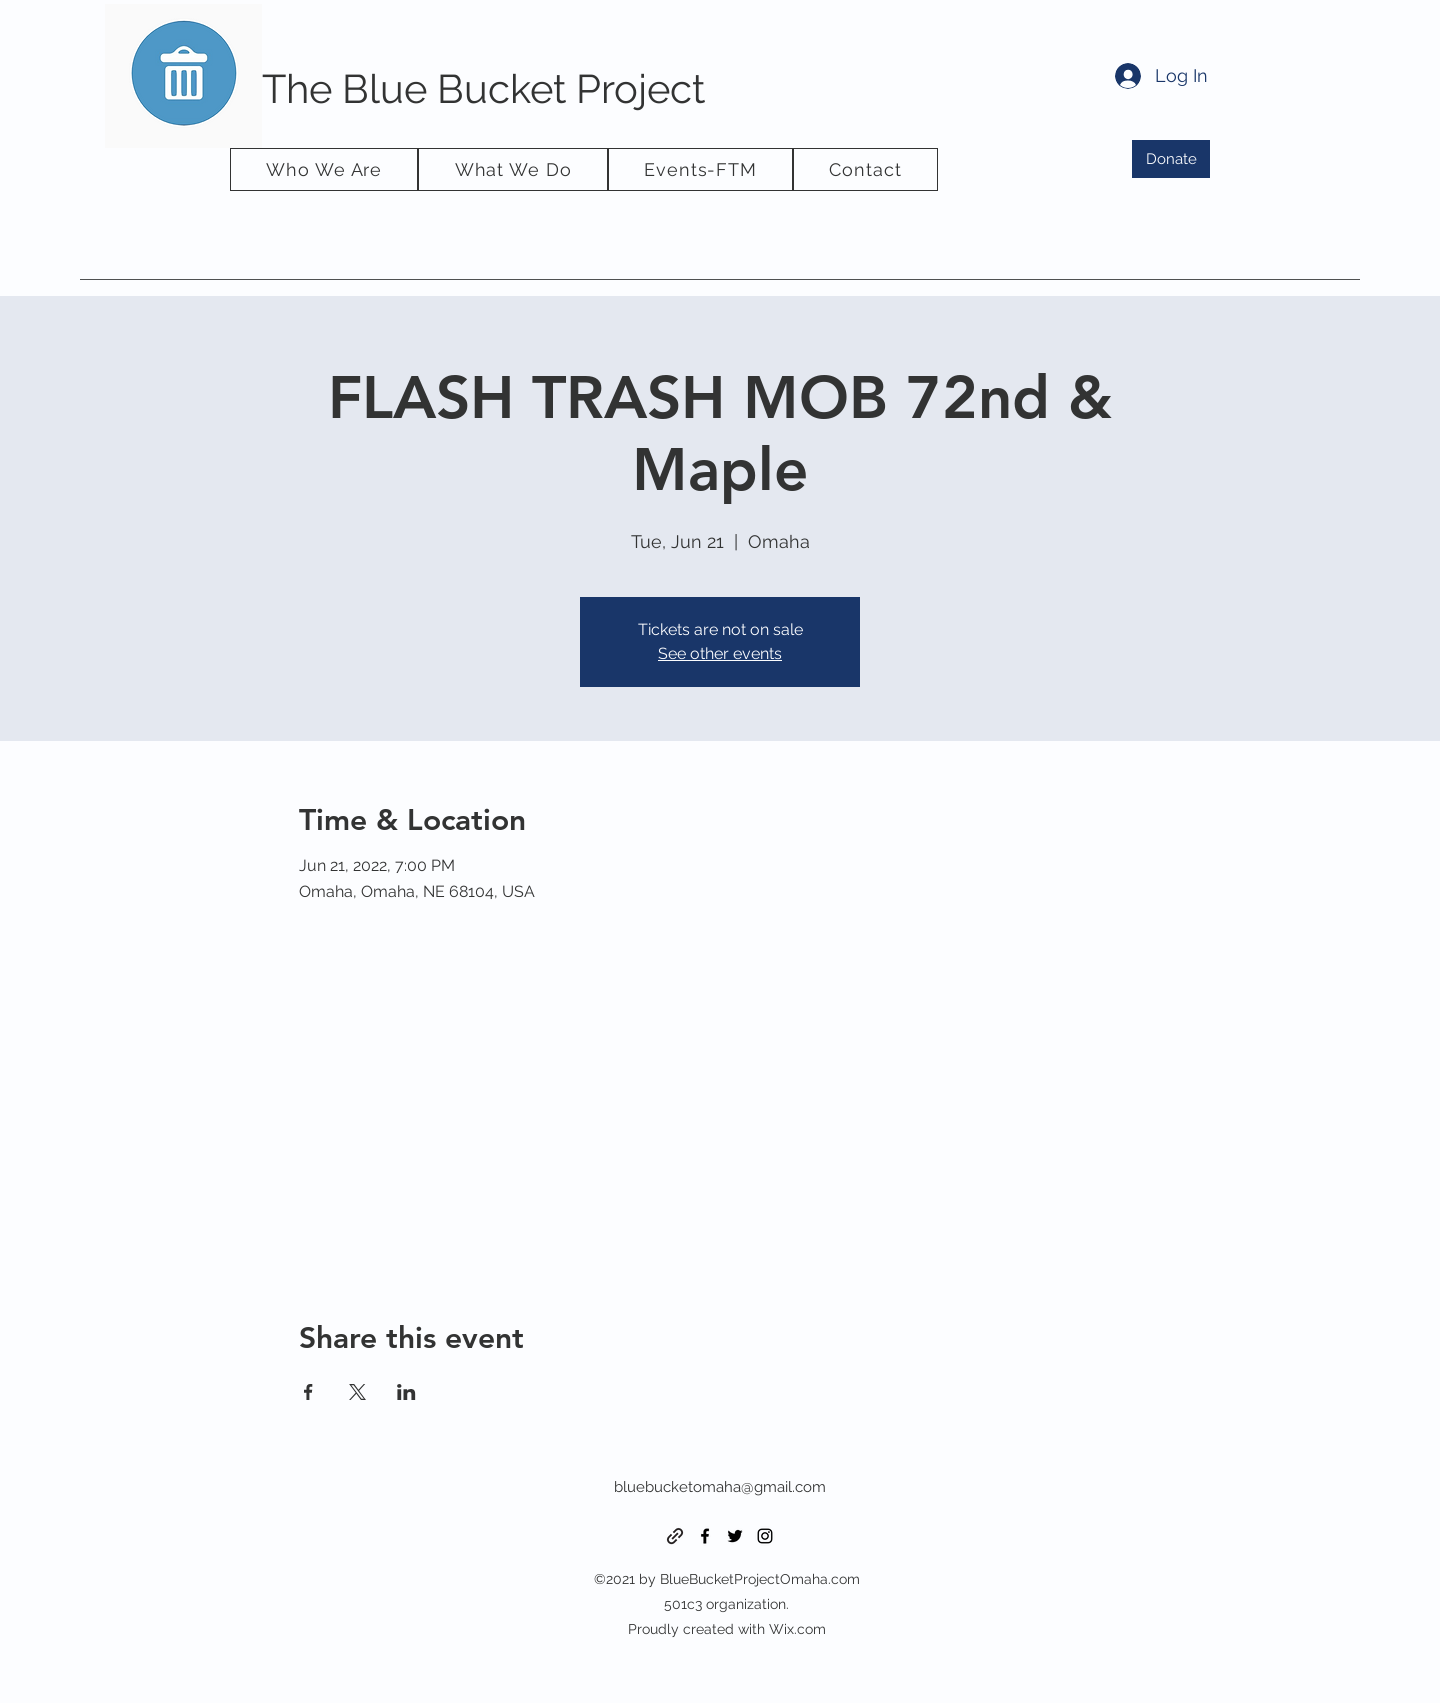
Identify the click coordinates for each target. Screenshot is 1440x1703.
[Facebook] (705, 1536)
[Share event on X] (357, 1392)
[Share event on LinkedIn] (406, 1392)
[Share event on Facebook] (308, 1392)
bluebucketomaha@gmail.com (720, 1487)
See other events (720, 653)
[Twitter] (735, 1536)
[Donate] (1171, 159)
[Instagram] (765, 1536)
